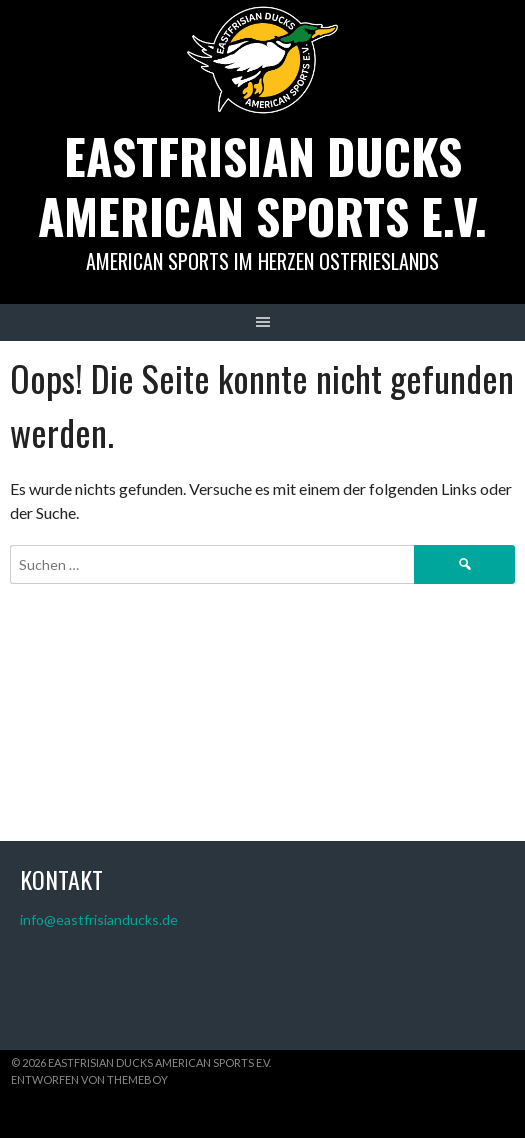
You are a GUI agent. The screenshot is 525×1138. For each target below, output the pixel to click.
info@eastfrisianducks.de (99, 919)
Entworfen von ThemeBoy (89, 1079)
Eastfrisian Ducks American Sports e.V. (262, 185)
